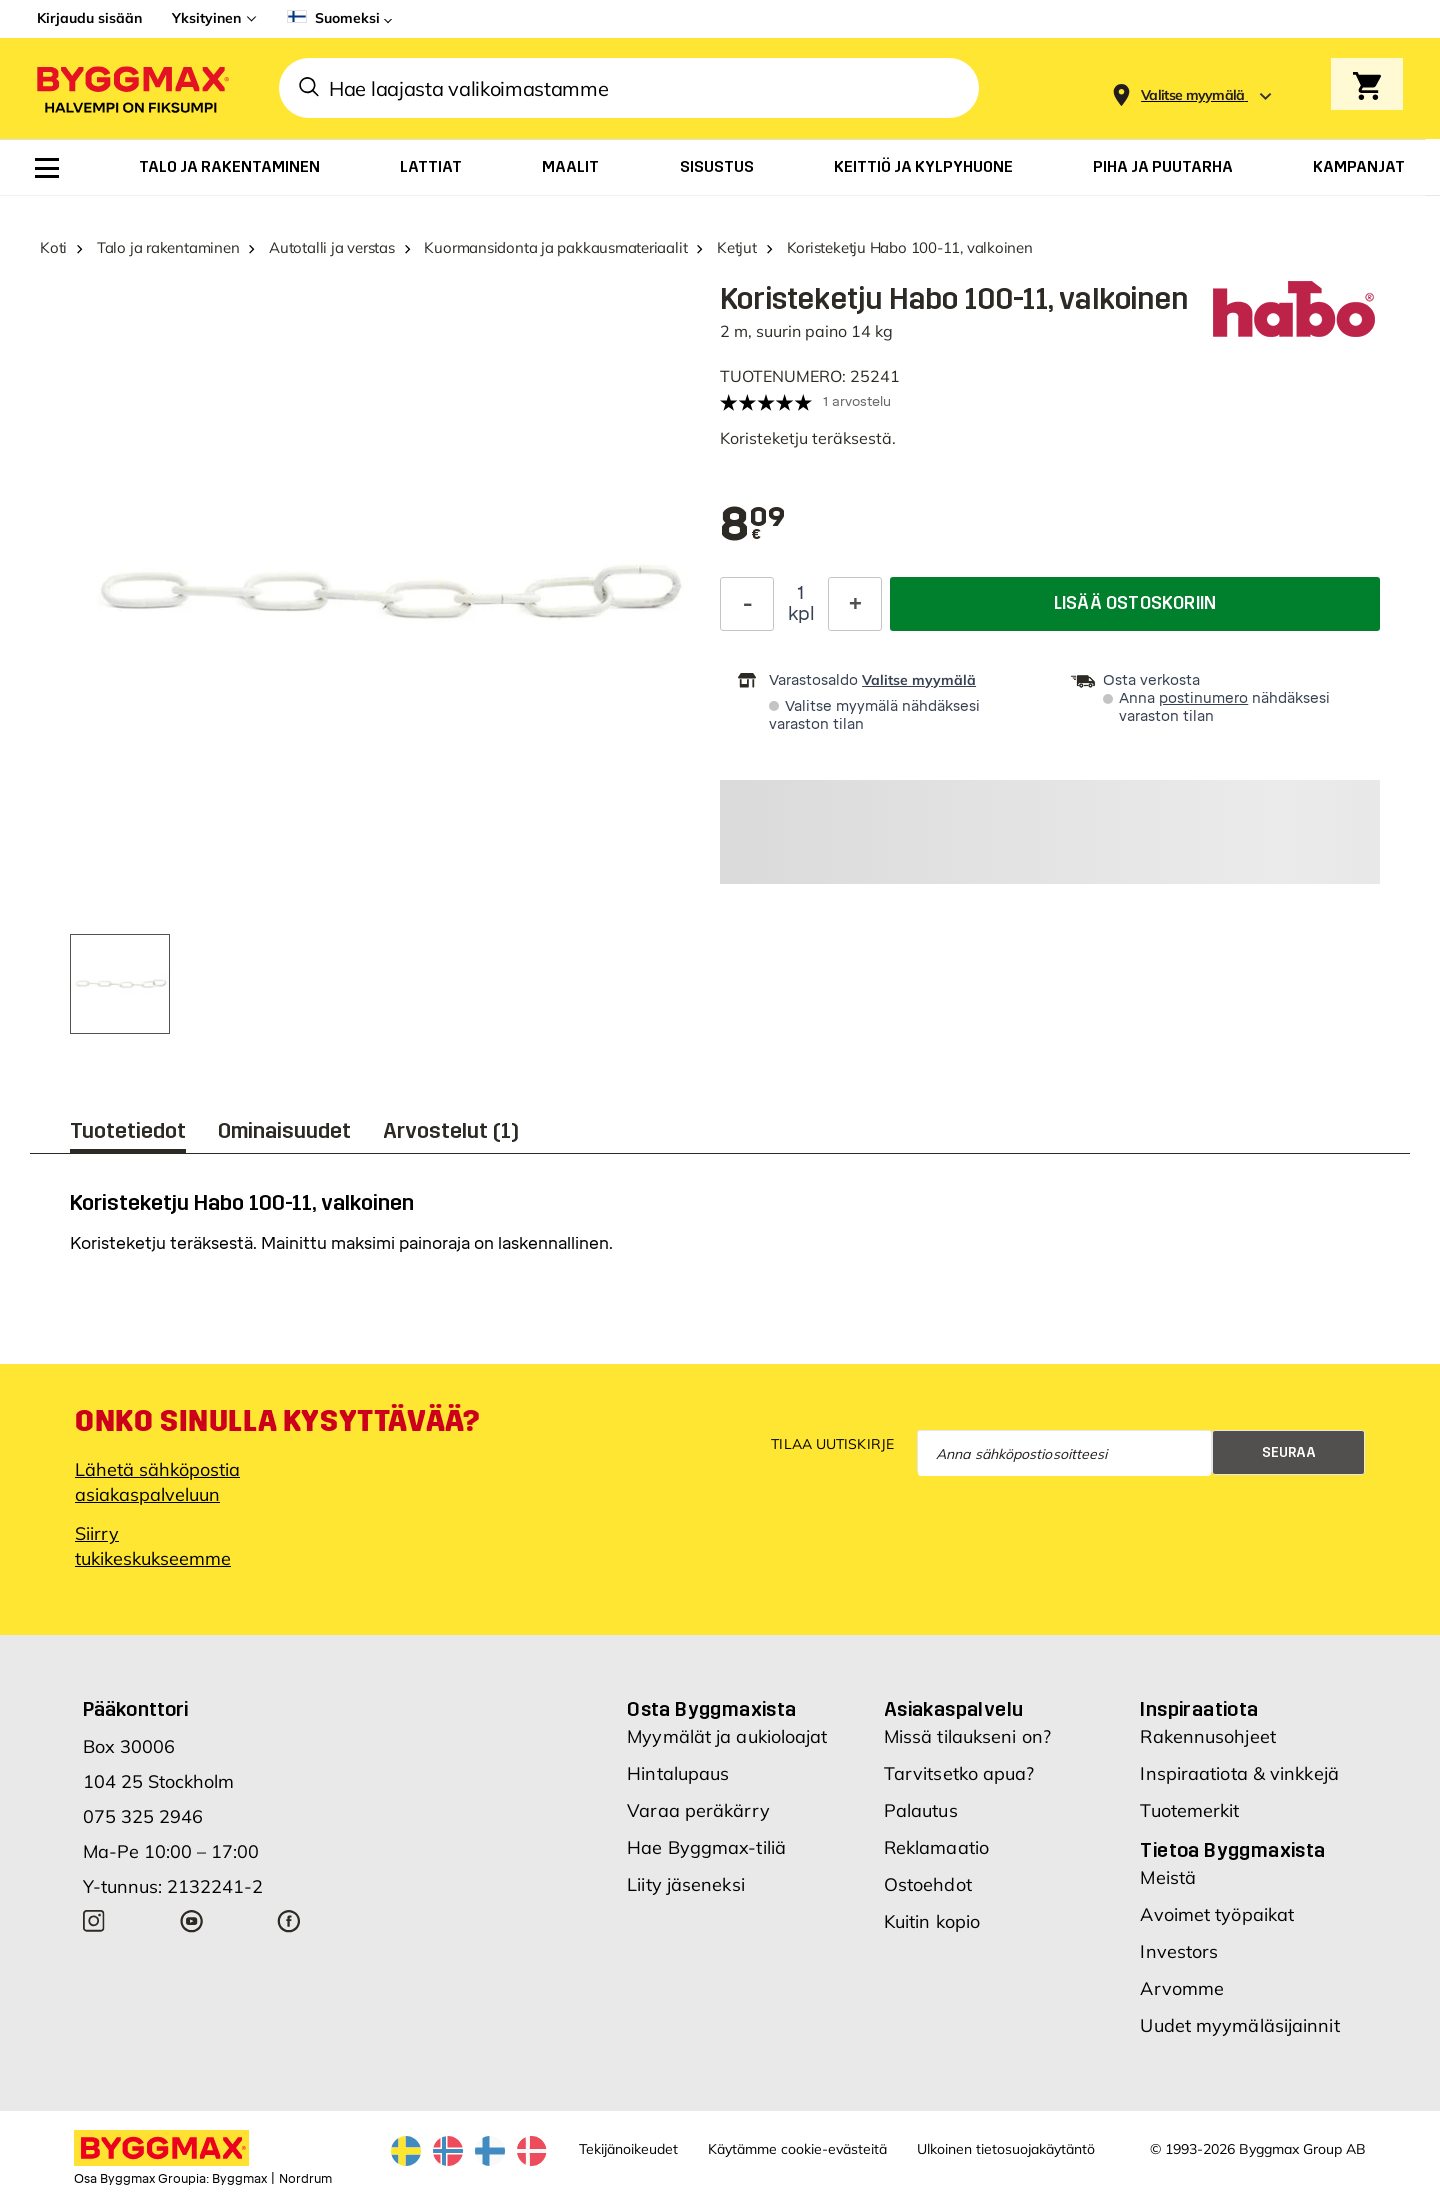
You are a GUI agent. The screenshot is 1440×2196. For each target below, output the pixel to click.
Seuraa (1289, 1452)
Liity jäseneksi (686, 1884)
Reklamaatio (936, 1847)
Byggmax (239, 2179)
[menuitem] (47, 168)
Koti (53, 247)
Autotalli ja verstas (332, 247)
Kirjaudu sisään (89, 18)
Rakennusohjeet (1207, 1736)
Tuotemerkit (1189, 1810)
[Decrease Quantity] (747, 604)
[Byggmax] (131, 88)
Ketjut (737, 247)
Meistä (1168, 1877)
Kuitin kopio (932, 1921)
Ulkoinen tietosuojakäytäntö (1006, 2149)
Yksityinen (206, 18)
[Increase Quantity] (855, 604)
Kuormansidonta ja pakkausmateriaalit (555, 247)
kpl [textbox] (801, 614)
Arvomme (1182, 1988)
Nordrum (305, 2179)
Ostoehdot (928, 1884)
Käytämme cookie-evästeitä (797, 2149)
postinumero (1203, 698)
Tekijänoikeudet (628, 2149)
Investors (1179, 1951)
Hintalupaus (678, 1773)
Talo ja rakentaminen (168, 247)
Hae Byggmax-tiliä (706, 1847)
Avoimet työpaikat (1217, 1914)
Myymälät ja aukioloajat (727, 1736)
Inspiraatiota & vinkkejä (1239, 1773)
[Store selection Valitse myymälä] (1193, 95)
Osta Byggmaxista (711, 1709)
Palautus (921, 1810)
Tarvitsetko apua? (959, 1773)
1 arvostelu (857, 401)
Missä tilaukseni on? (967, 1736)
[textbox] (753, 526)
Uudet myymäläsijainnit (1239, 2025)
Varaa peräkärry (698, 1810)
